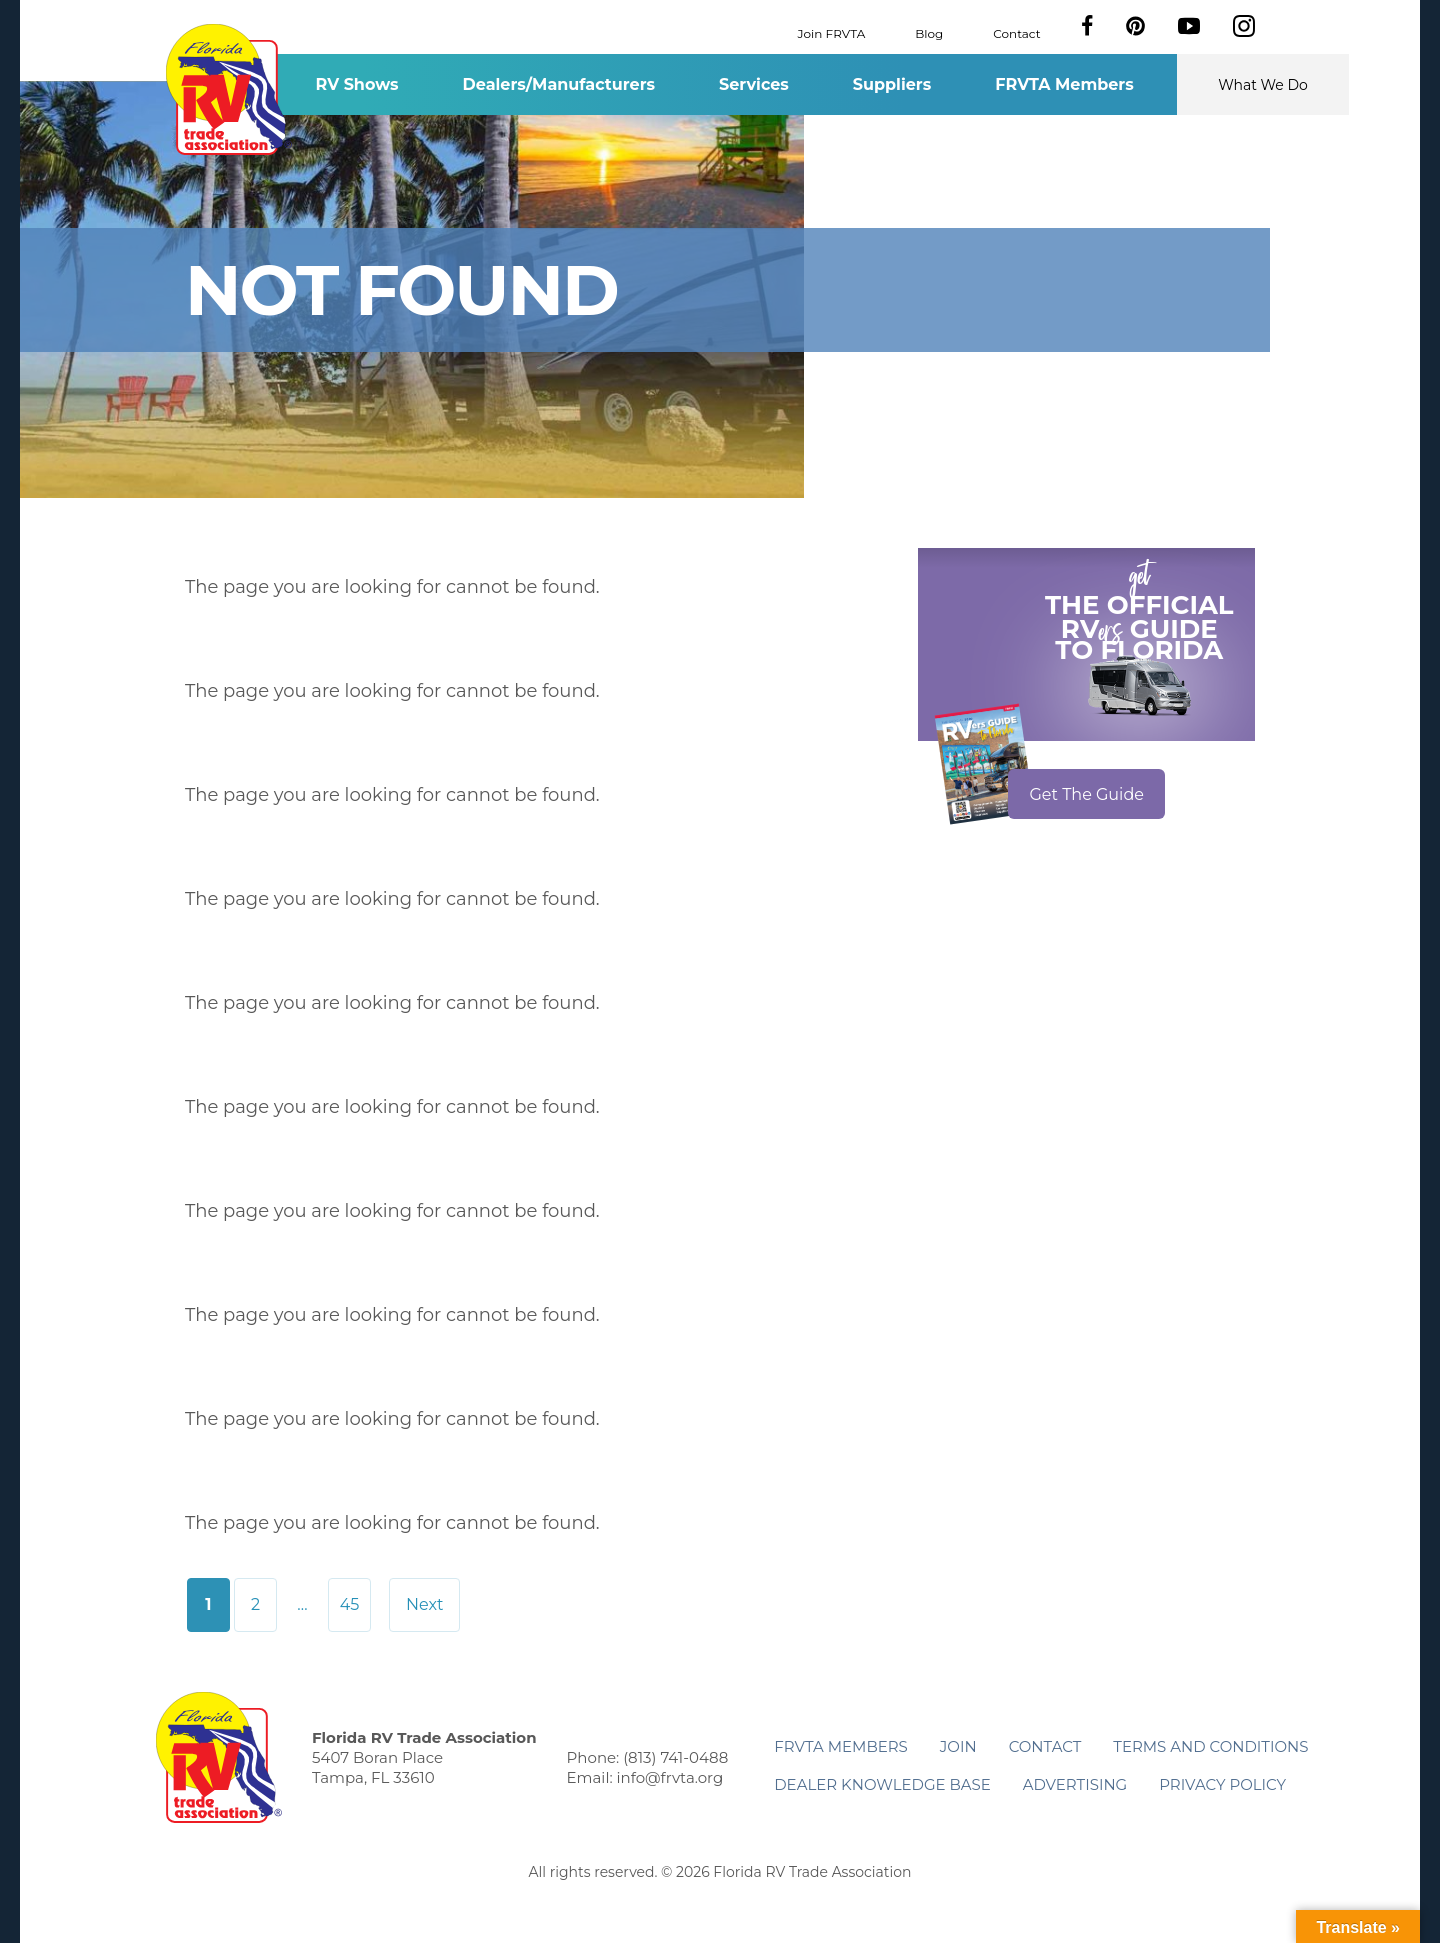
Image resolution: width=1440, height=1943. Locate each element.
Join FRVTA (832, 32)
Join (958, 1746)
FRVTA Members (1064, 84)
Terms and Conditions (1210, 1746)
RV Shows (356, 84)
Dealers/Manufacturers (559, 84)
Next (424, 1604)
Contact (1016, 32)
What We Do (1263, 85)
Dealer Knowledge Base (882, 1784)
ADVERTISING (1075, 1784)
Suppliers (892, 84)
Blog (929, 32)
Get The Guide (1086, 794)
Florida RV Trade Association (228, 89)
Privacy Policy (1222, 1784)
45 (350, 1604)
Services (754, 84)
